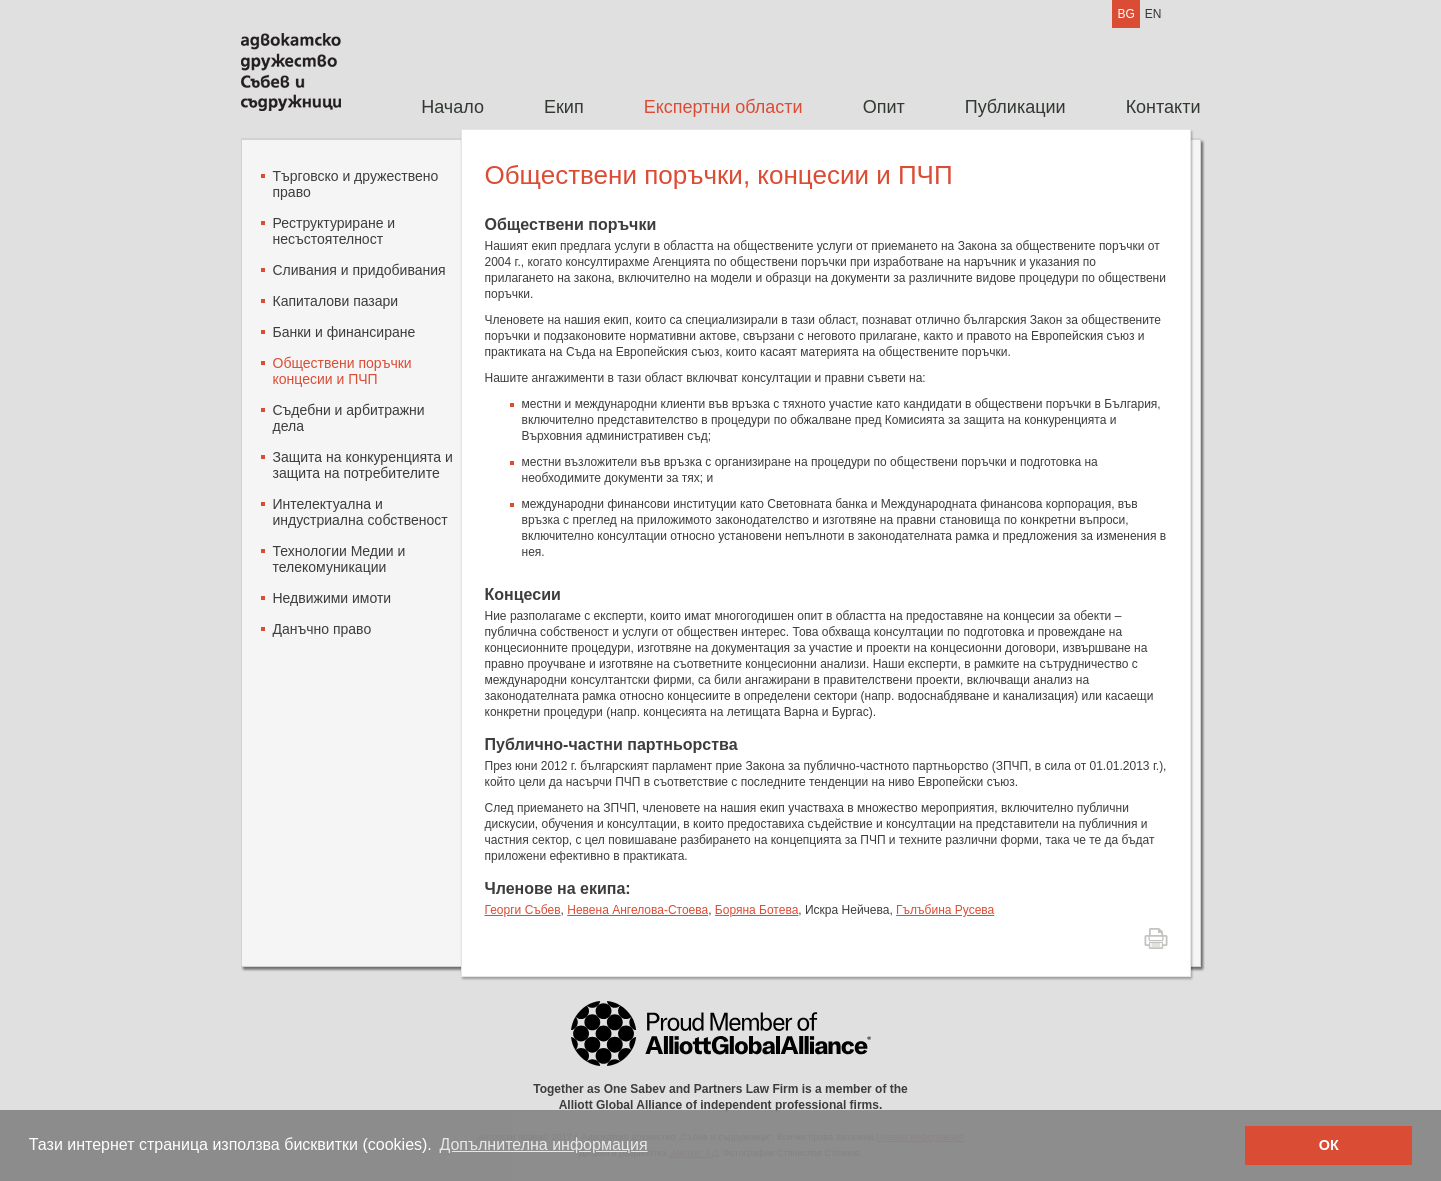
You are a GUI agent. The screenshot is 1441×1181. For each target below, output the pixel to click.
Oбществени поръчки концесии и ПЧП (342, 371)
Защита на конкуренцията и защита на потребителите (363, 465)
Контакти (1163, 107)
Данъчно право (322, 629)
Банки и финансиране (344, 332)
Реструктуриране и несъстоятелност (334, 231)
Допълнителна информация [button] (543, 1144)
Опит (884, 107)
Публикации (1015, 107)
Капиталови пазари (336, 301)
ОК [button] (1329, 1145)
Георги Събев (523, 910)
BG (1125, 14)
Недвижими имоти (332, 598)
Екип (564, 107)
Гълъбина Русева (945, 910)
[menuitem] (452, 107)
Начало (452, 107)
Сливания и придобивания (359, 270)
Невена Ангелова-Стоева (637, 910)
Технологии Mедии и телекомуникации (339, 559)
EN (1153, 14)
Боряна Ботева (756, 910)
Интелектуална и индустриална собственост (360, 512)
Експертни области (723, 107)
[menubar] (795, 107)
